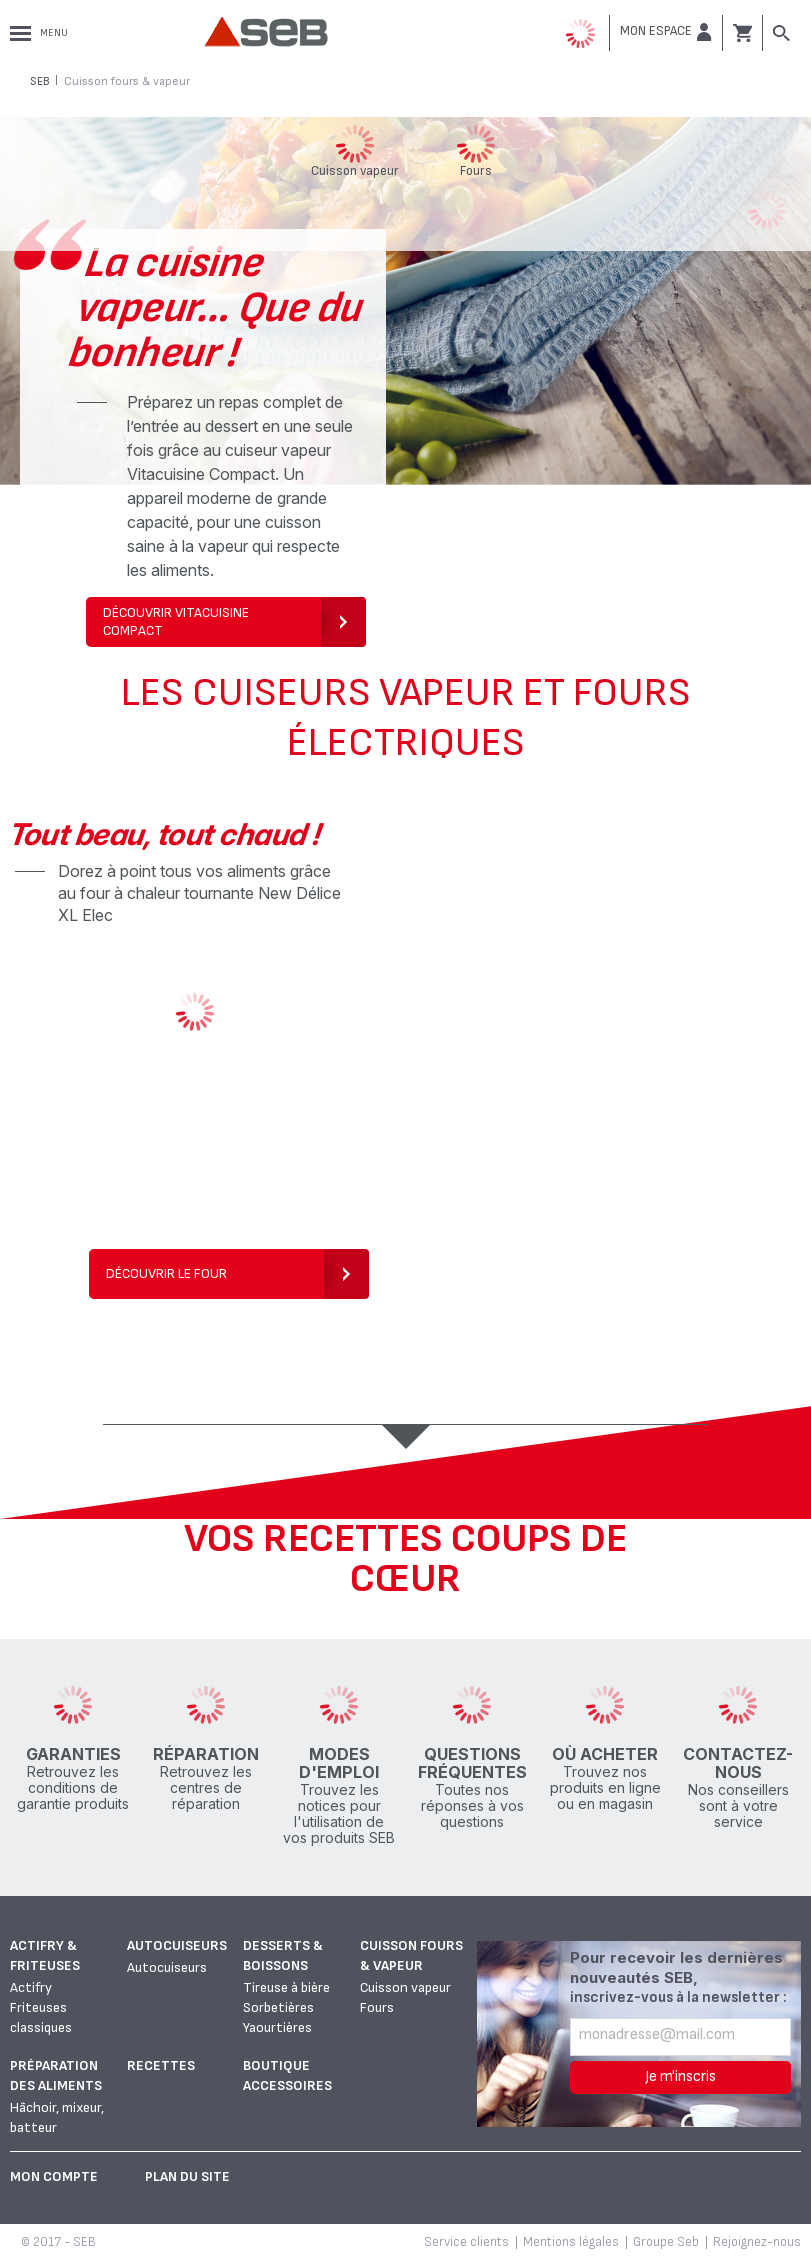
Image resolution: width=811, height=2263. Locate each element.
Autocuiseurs (177, 1945)
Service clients (466, 2242)
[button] (666, 32)
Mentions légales (571, 2242)
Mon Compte (54, 2176)
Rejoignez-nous (757, 2242)
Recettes (161, 2065)
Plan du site (187, 2176)
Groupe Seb (666, 2242)
